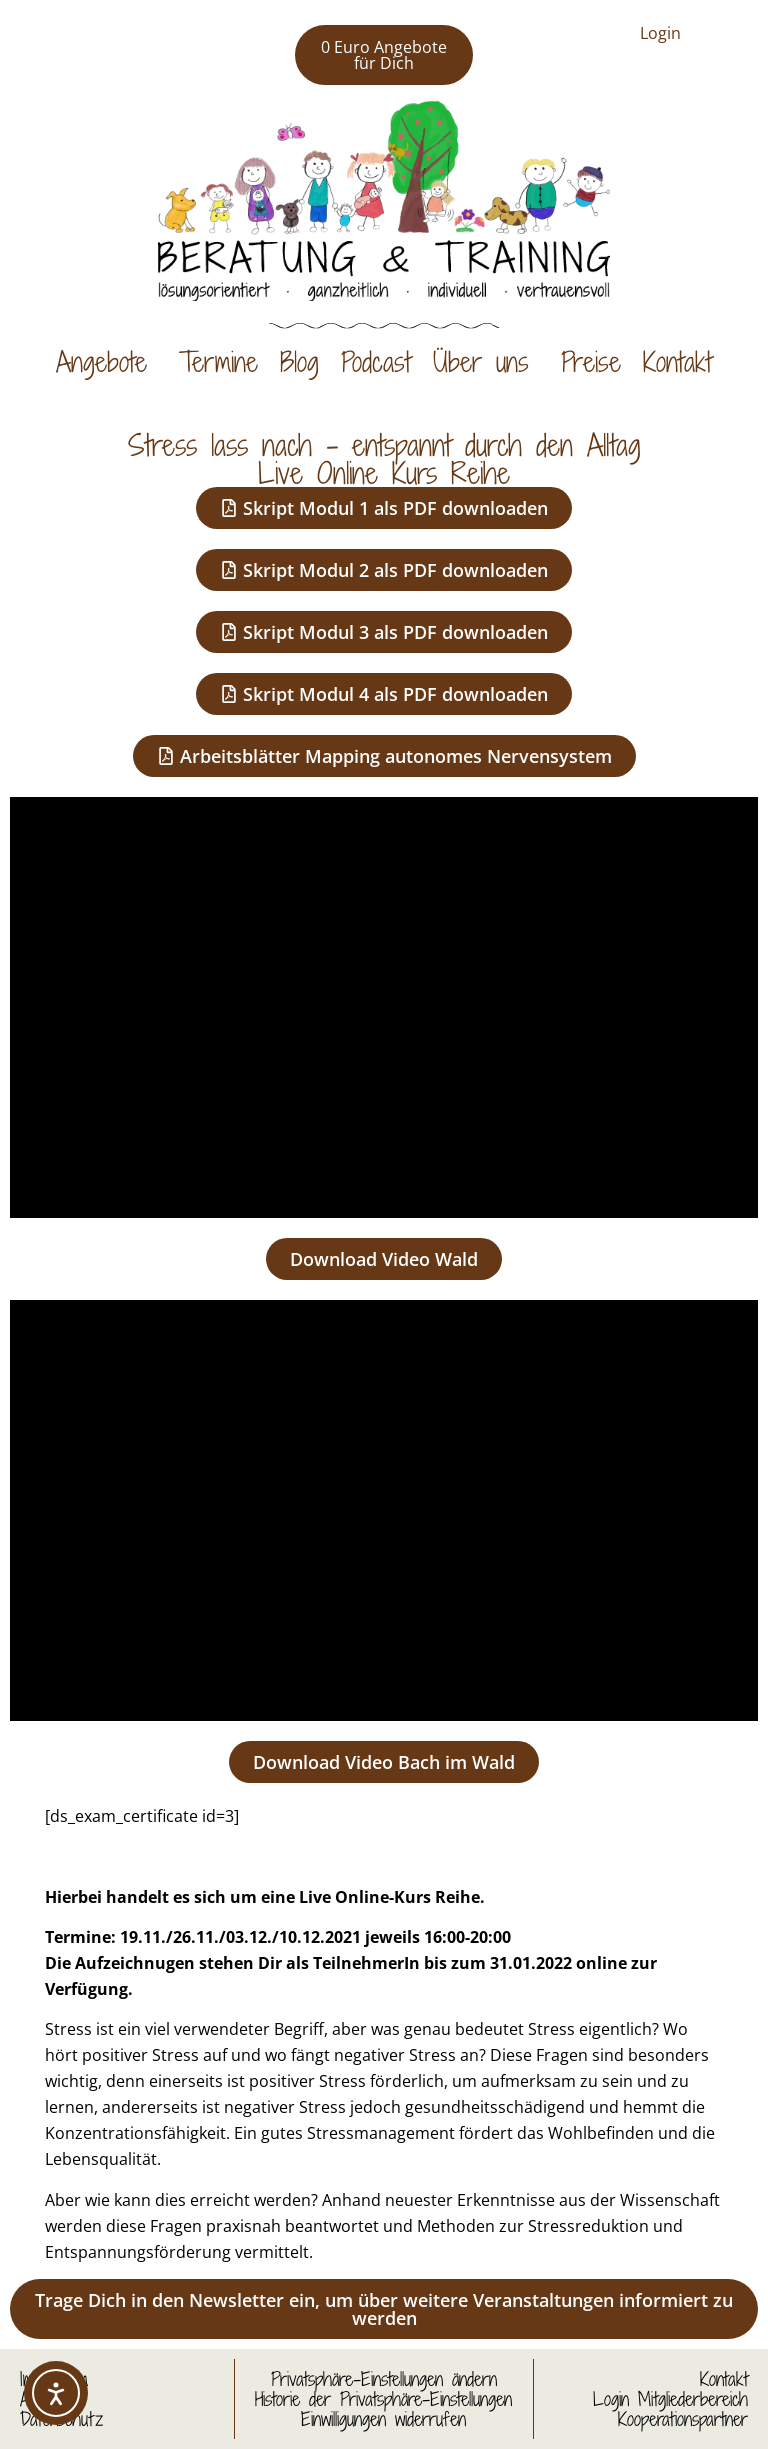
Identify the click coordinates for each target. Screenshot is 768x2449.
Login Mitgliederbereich (670, 2399)
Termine (218, 361)
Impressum (54, 2379)
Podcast (376, 361)
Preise (591, 361)
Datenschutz (61, 2419)
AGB (36, 2399)
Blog (299, 361)
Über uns (486, 361)
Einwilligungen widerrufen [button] (383, 2419)
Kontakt (677, 361)
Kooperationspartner (683, 2419)
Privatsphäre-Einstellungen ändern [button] (384, 2379)
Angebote (106, 361)
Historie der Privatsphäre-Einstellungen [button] (383, 2399)
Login (660, 33)
